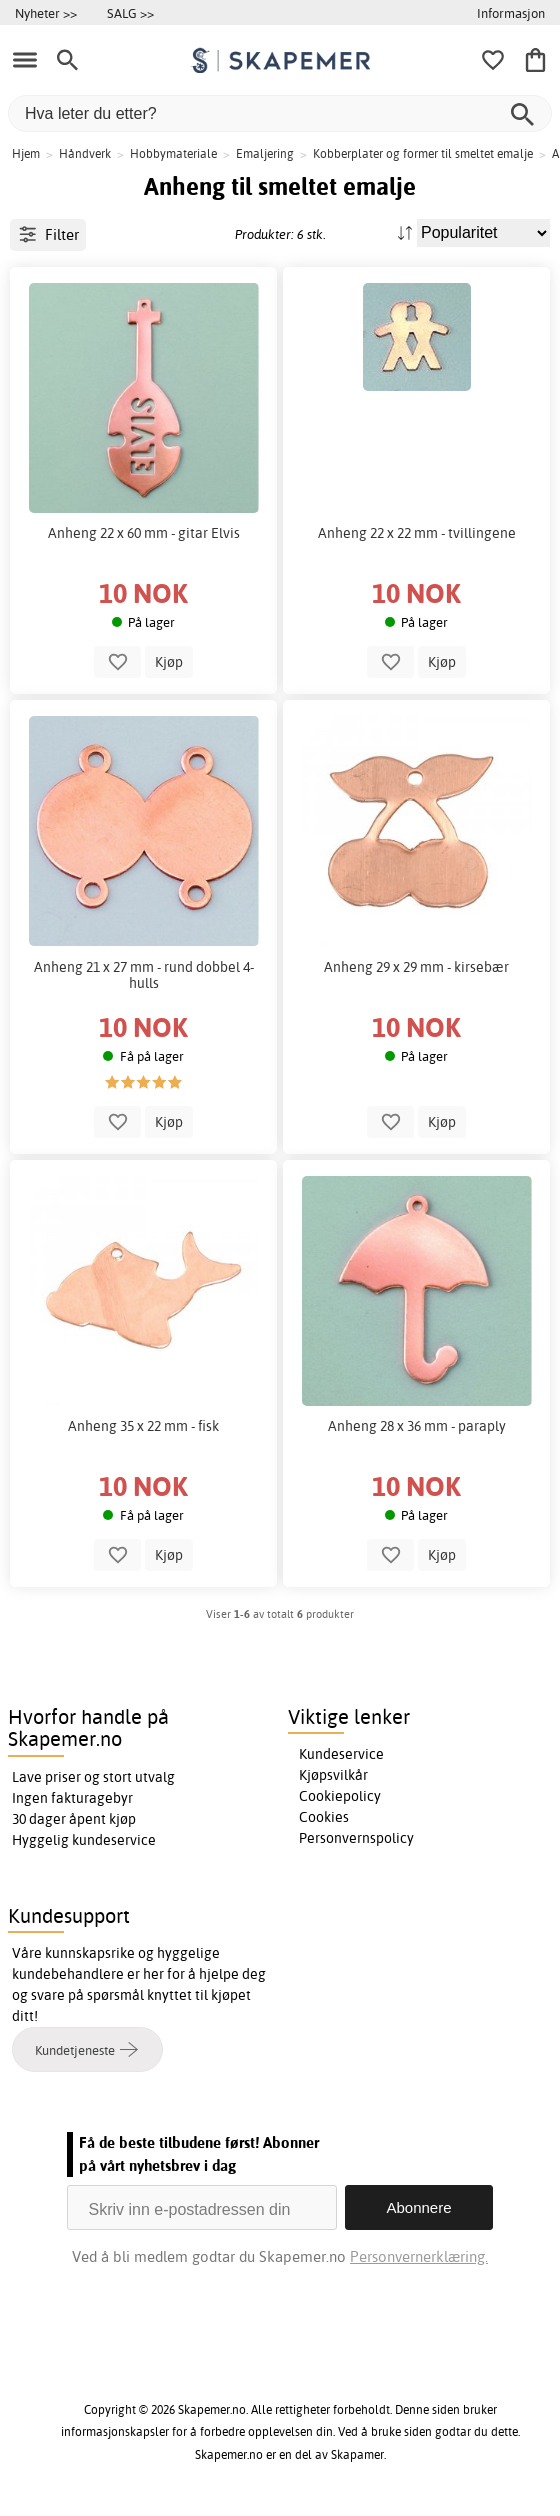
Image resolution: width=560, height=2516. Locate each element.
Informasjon (511, 13)
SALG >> (130, 13)
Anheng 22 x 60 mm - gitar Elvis (144, 533)
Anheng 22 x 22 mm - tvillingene (417, 533)
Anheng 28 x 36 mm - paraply (417, 1426)
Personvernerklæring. (419, 2256)
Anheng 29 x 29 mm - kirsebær (416, 967)
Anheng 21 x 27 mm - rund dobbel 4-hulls (144, 975)
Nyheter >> (46, 13)
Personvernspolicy (356, 1838)
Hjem (26, 153)
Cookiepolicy (340, 1796)
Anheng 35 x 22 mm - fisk (143, 1426)
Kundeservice (341, 1754)
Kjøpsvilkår (333, 1775)
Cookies (324, 1817)
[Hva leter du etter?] (280, 113)
